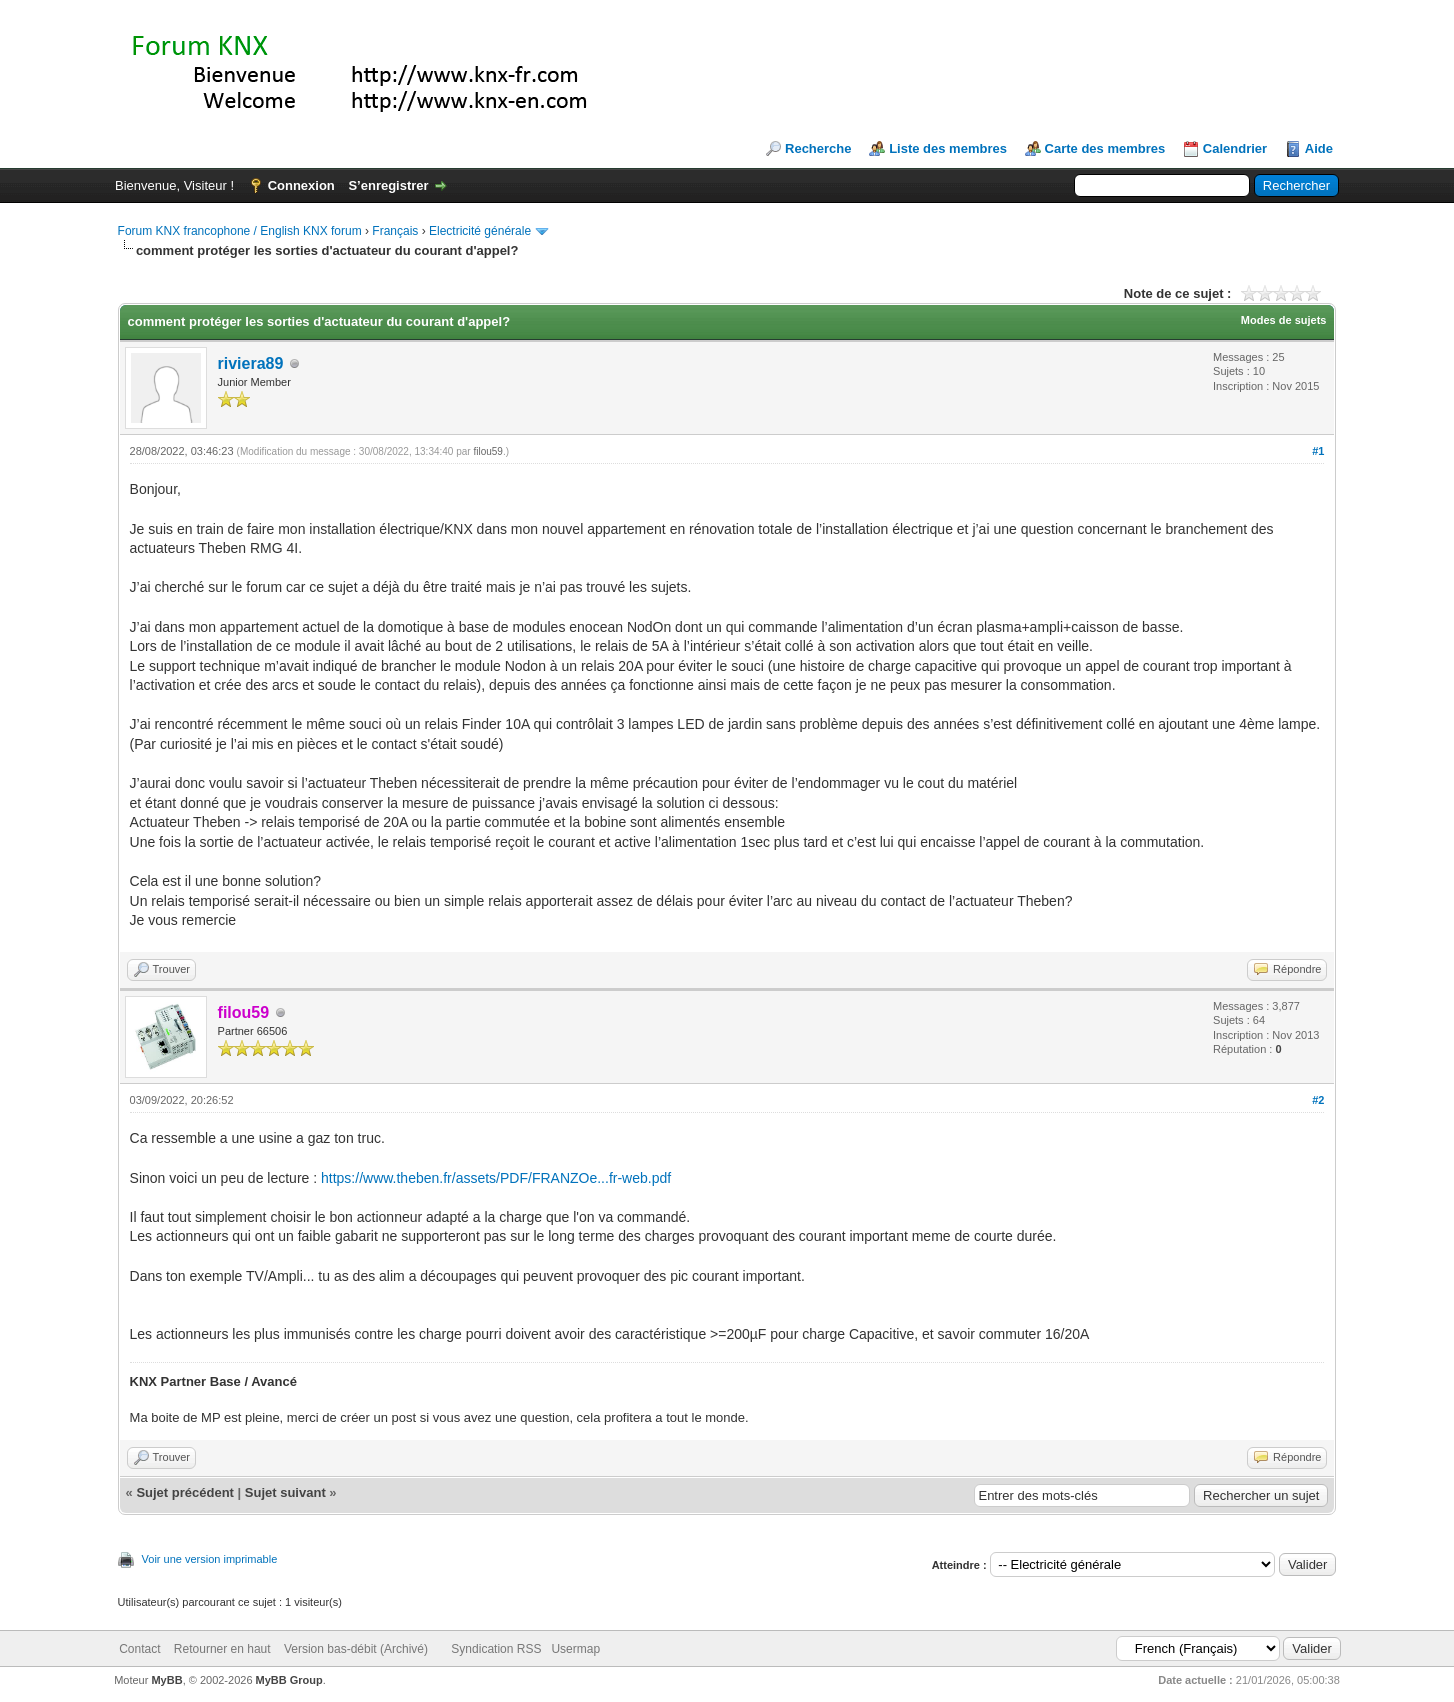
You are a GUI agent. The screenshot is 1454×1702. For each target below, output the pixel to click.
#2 (1318, 1100)
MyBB (166, 1680)
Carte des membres (1105, 148)
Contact (139, 1649)
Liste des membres (948, 148)
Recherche (818, 148)
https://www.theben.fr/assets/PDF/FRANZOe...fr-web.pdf (496, 1178)
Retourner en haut (222, 1649)
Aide (1319, 148)
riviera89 (251, 363)
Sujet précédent (185, 1492)
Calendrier (1235, 148)
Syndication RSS (496, 1649)
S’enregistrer (388, 185)
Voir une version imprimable (210, 1559)
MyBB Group (289, 1680)
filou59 (487, 451)
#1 (1318, 451)
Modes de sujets (1284, 320)
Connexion (301, 185)
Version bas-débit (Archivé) (356, 1649)
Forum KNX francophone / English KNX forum (240, 231)
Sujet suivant (285, 1492)
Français (395, 231)
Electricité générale (480, 231)
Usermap (575, 1649)
